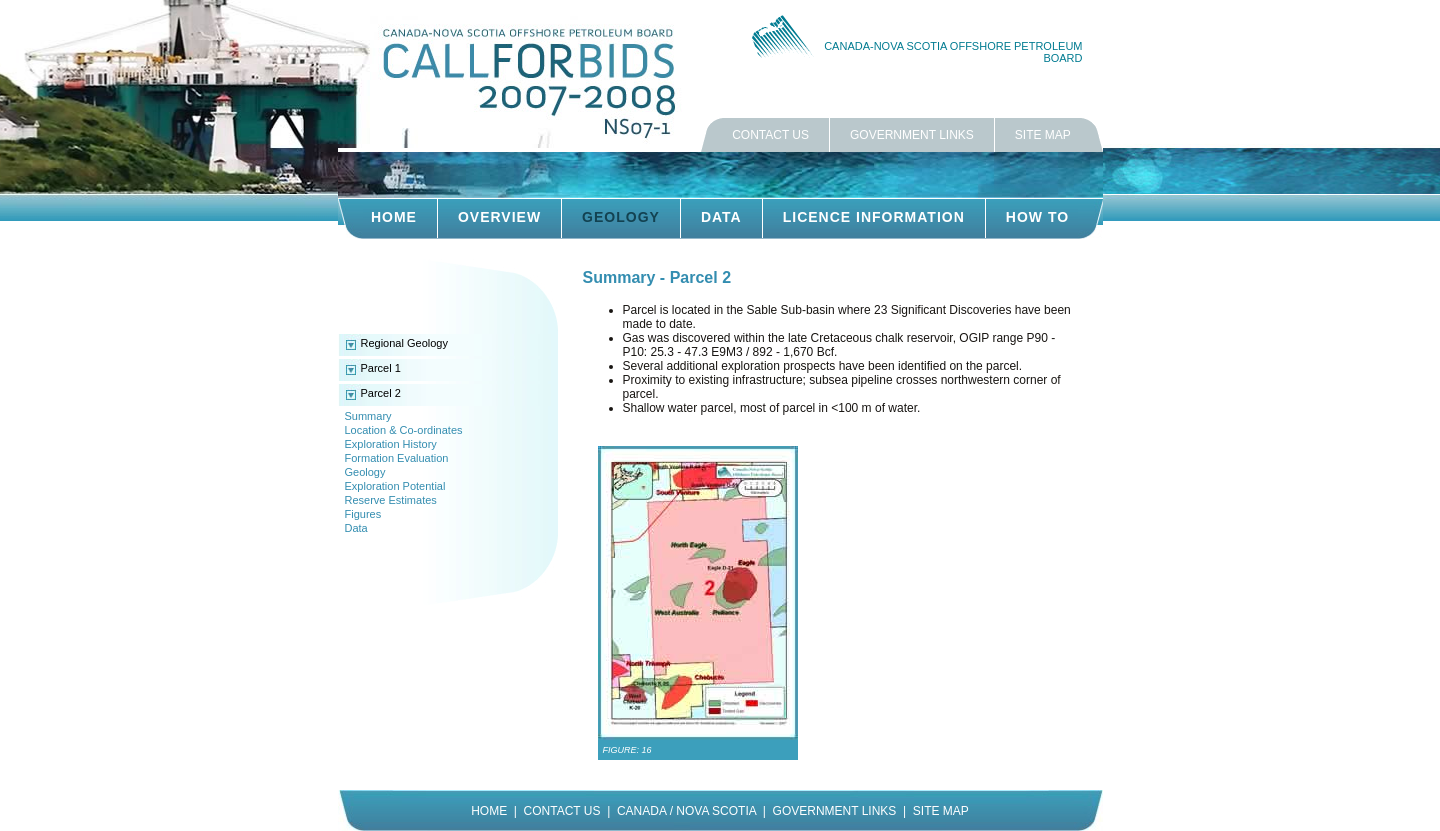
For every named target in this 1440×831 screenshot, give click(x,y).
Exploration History (391, 444)
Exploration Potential (395, 486)
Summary (368, 416)
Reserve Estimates (391, 500)
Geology (365, 472)
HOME (394, 217)
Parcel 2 (381, 393)
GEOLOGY (621, 217)
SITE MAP (1043, 135)
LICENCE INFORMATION (874, 217)
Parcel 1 (381, 368)
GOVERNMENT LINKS (912, 135)
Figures (363, 514)
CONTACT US (770, 135)
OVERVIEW (499, 217)
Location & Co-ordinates (404, 430)
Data (356, 528)
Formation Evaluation (397, 458)
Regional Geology (404, 343)
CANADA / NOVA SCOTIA (686, 811)
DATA (721, 217)
